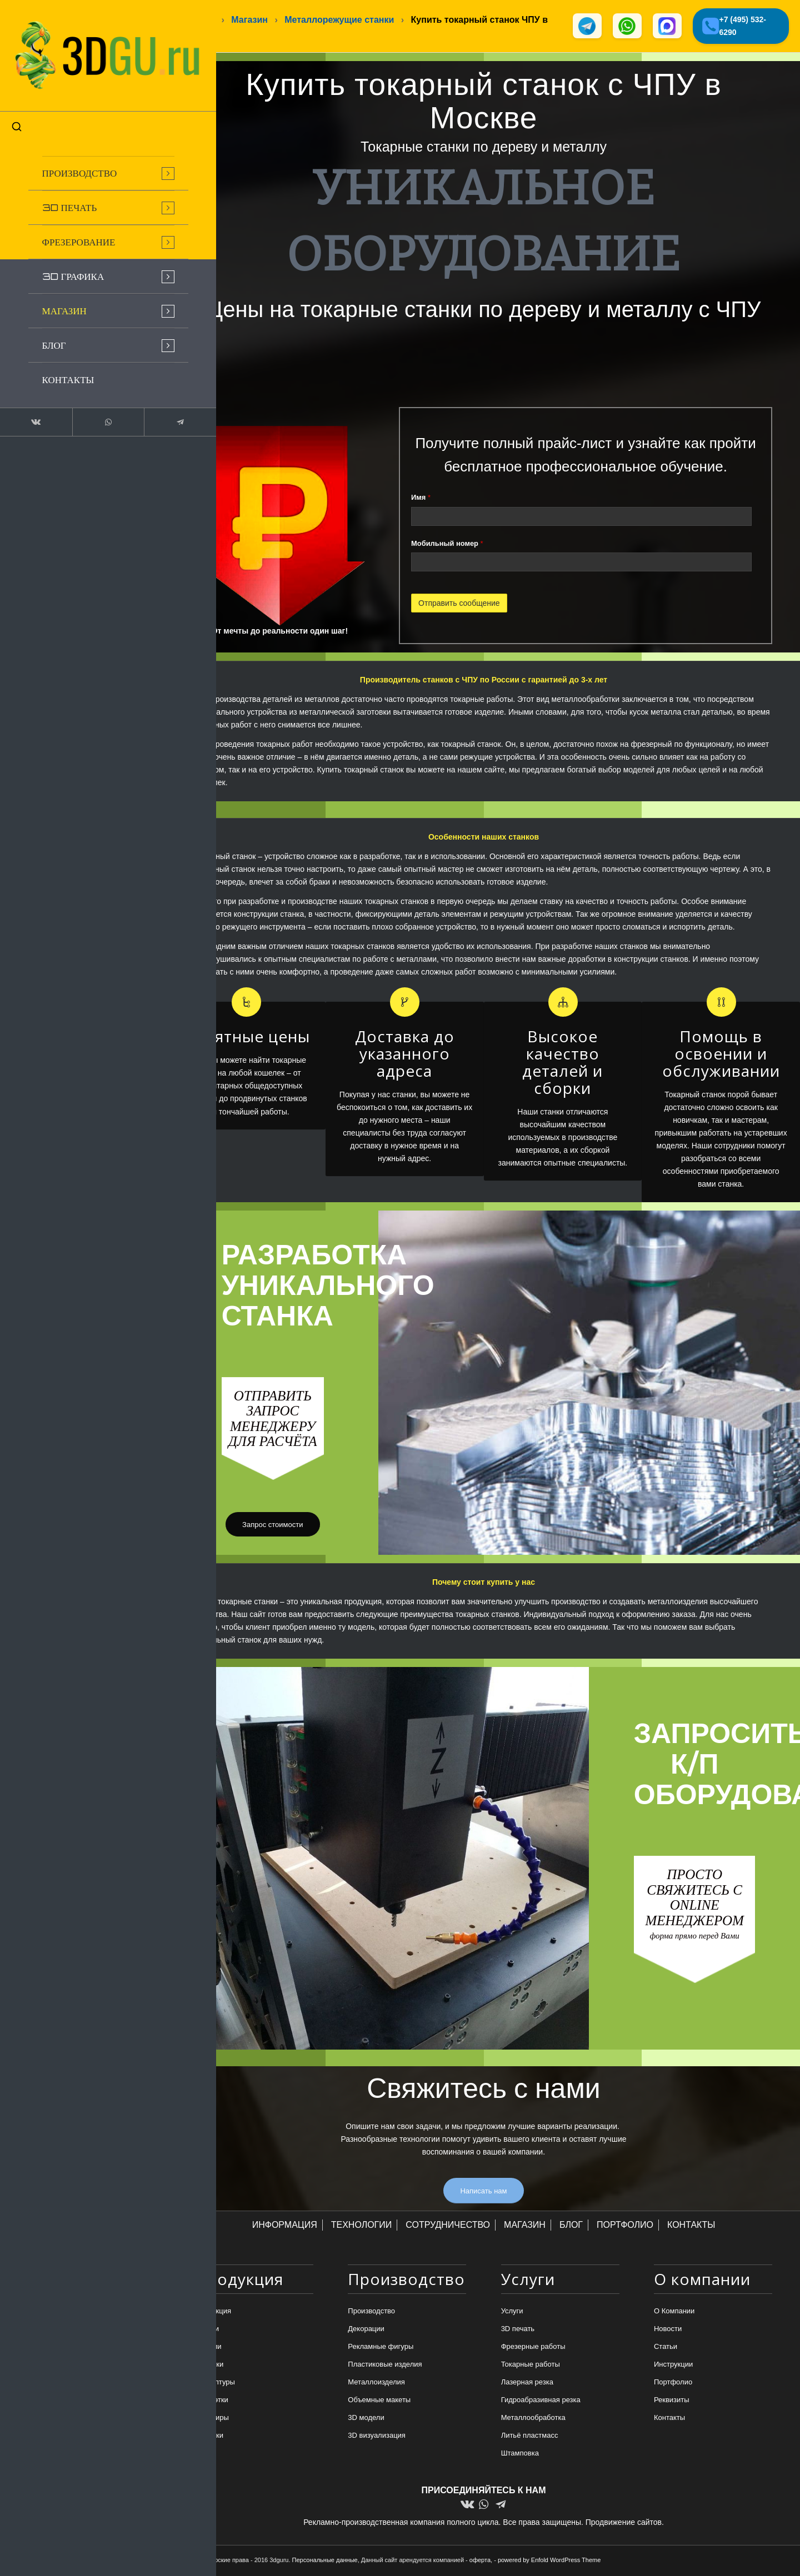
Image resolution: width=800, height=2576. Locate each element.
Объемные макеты (379, 2401)
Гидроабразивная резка (541, 2401)
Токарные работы (530, 2366)
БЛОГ (571, 2226)
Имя (421, 499)
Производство (371, 2312)
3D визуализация (377, 2437)
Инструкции (673, 2366)
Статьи (665, 2347)
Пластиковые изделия (385, 2366)
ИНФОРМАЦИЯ (284, 2226)
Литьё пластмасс (529, 2437)
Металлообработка (533, 2419)
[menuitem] (83, 153)
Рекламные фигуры (380, 2347)
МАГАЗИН (525, 2226)
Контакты (669, 2419)
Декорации (366, 2330)
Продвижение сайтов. (625, 2522)
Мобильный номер (447, 544)
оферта (480, 2560)
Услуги (512, 2312)
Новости (668, 2330)
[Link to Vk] (28, 402)
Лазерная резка (527, 2383)
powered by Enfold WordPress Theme (549, 2560)
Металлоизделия (376, 2383)
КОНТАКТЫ (691, 2226)
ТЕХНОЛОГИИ (361, 2226)
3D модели (366, 2419)
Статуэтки (211, 2401)
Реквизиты (671, 2401)
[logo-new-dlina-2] (83, 45)
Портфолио (673, 2383)
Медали (208, 2347)
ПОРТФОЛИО (625, 2226)
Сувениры (212, 2419)
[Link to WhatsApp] (83, 402)
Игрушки (209, 2437)
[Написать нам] (483, 2192)
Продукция (213, 2312)
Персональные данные (325, 2560)
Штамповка (520, 2455)
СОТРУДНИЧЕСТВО (448, 2226)
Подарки (209, 2366)
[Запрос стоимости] (272, 1525)
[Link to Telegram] (139, 402)
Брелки (207, 2330)
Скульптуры (215, 2383)
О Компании (674, 2312)
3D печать (518, 2330)
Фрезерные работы (533, 2347)
